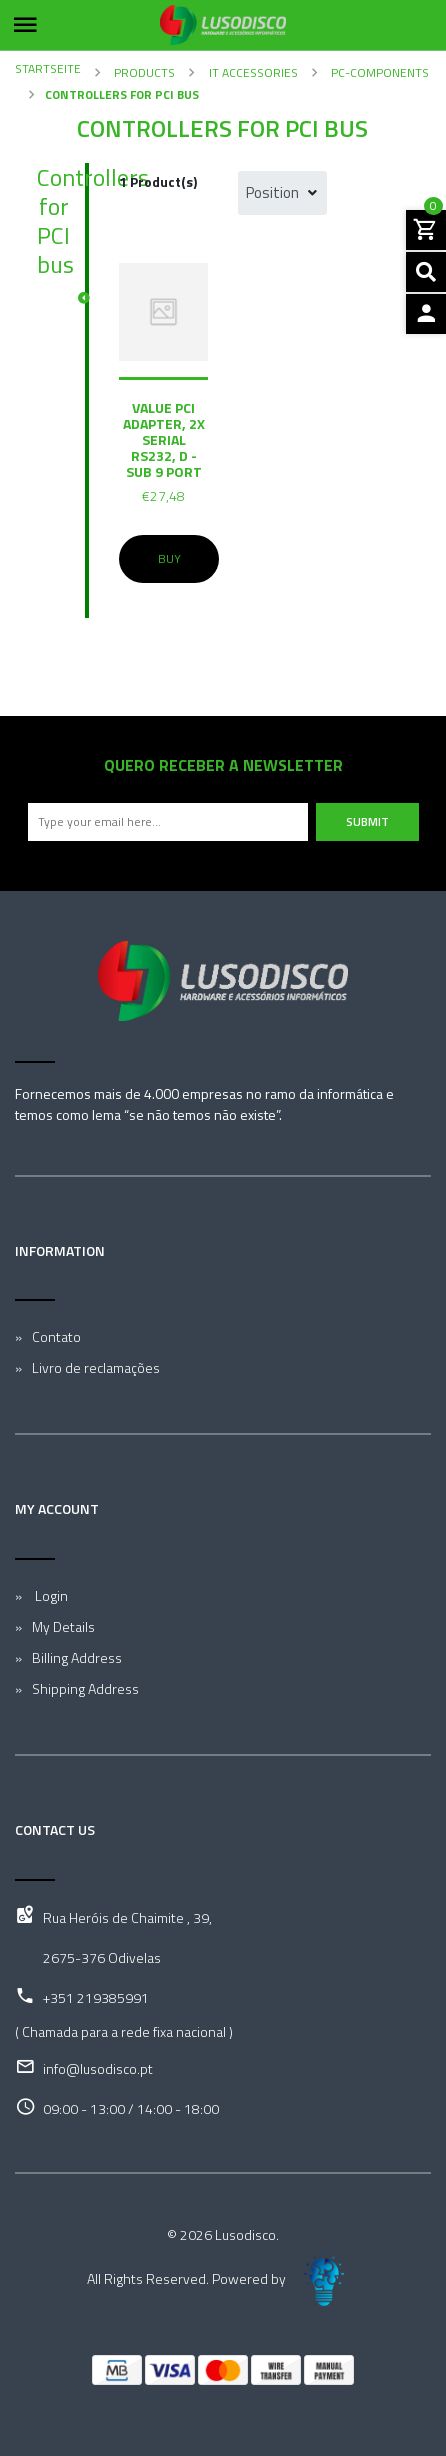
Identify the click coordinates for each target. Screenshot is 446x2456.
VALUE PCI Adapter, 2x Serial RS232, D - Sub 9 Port (164, 439)
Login (50, 1595)
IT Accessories (252, 72)
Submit (367, 821)
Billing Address (77, 1657)
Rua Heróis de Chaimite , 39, (127, 1917)
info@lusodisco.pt (98, 2068)
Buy (169, 558)
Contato (56, 1336)
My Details (63, 1626)
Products (143, 72)
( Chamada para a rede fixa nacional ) (124, 2031)
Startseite (48, 68)
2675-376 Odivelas (102, 1957)
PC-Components (378, 72)
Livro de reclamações (96, 1367)
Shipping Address (85, 1688)
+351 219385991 (96, 1997)
